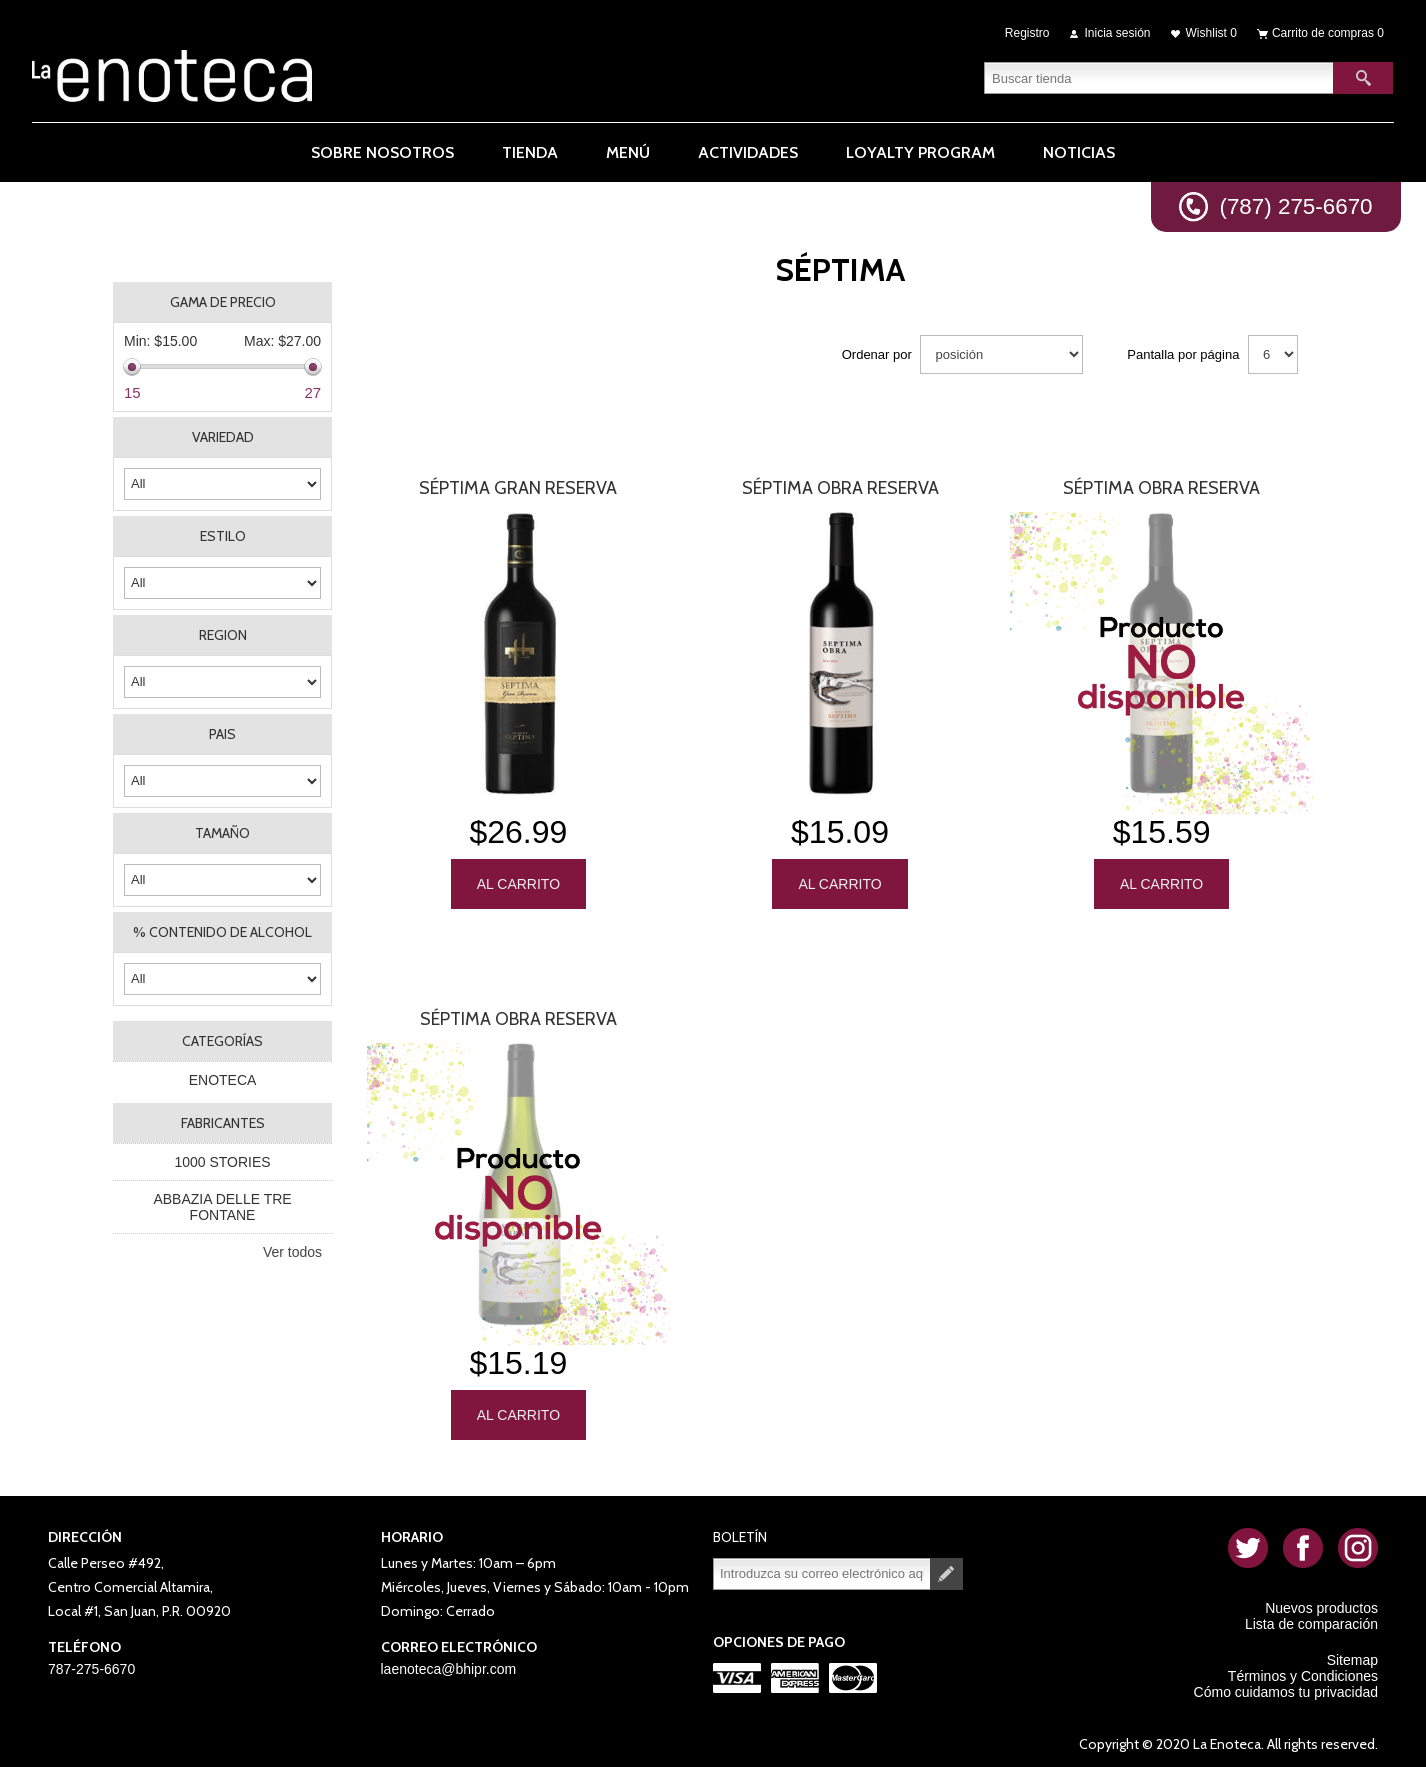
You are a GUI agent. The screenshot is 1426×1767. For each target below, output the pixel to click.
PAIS (222, 734)
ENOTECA (223, 1080)
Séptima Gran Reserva (518, 488)
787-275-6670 (91, 1664)
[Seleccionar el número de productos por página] (1273, 354)
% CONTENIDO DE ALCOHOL (222, 932)
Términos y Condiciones (1303, 1671)
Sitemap (1352, 1655)
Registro (1027, 32)
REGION (223, 635)
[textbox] (1159, 75)
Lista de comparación (1311, 1619)
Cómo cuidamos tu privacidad (1286, 1687)
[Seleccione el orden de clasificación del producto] (1001, 354)
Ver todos (292, 1252)
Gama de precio (223, 302)
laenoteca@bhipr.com (449, 1664)
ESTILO (223, 536)
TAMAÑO (222, 833)
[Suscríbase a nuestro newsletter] (822, 1569)
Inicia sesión (1118, 32)
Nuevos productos (1321, 1603)
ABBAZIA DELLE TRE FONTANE (222, 1207)
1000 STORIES (222, 1162)
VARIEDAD (223, 437)
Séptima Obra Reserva (840, 488)
